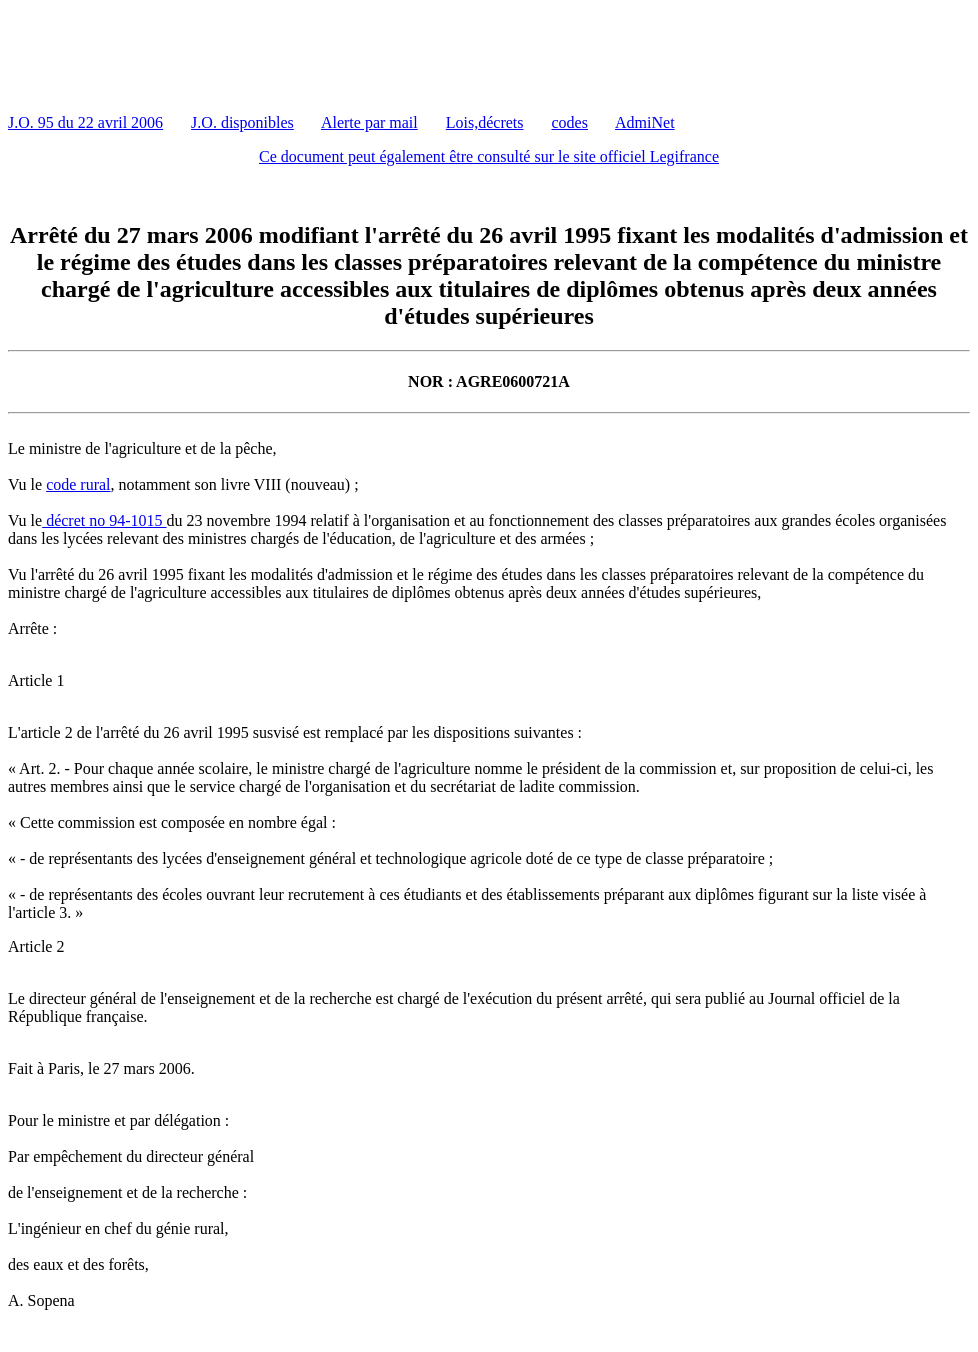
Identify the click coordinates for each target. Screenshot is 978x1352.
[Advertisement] (372, 53)
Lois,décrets (485, 122)
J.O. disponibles (242, 122)
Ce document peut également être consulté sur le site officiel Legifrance (489, 156)
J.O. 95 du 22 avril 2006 (85, 122)
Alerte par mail (369, 122)
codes (570, 122)
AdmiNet (645, 122)
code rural (78, 484)
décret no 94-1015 (104, 520)
